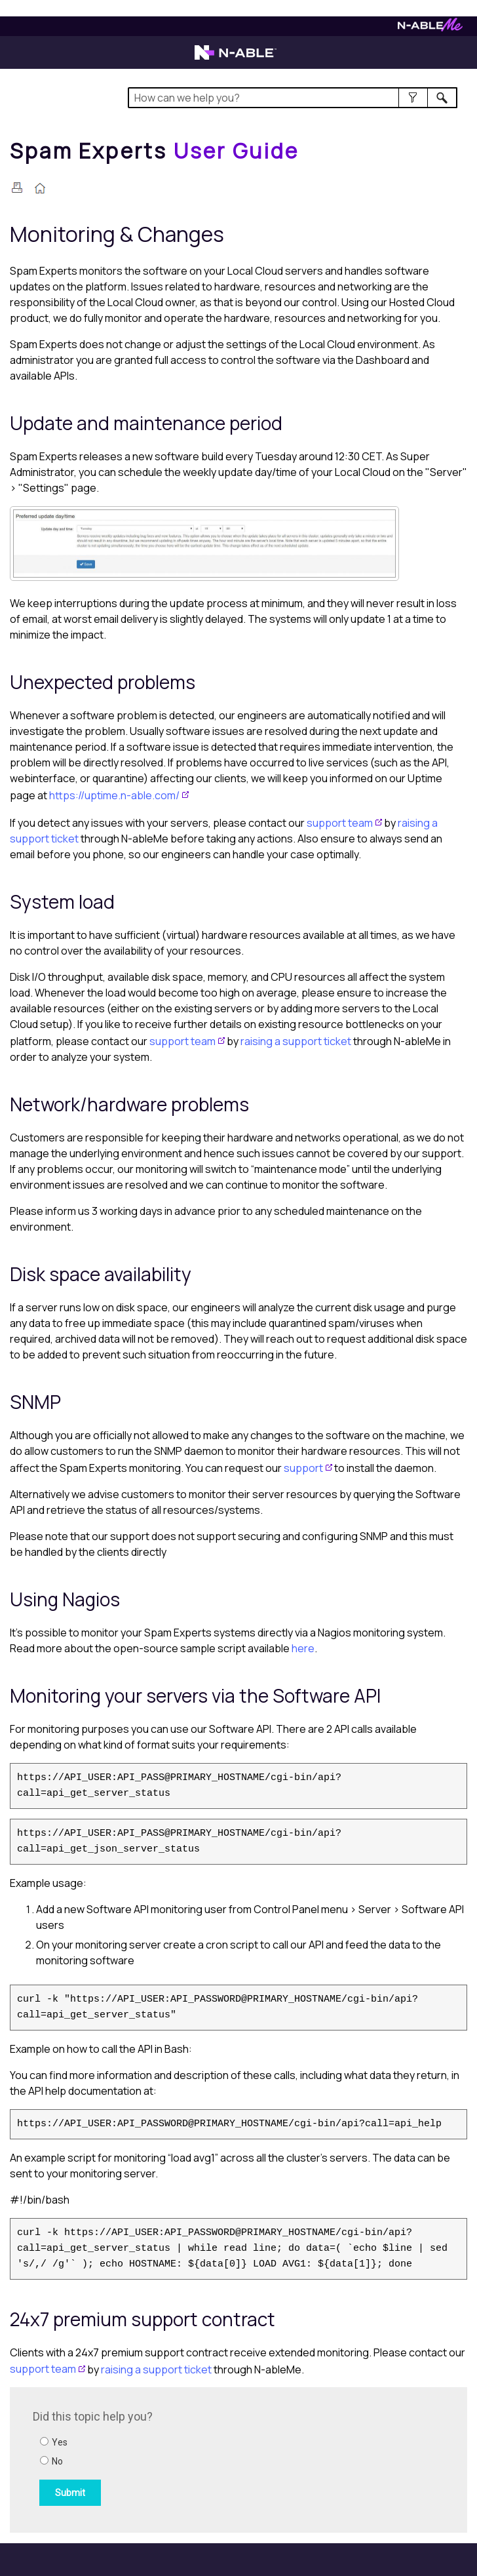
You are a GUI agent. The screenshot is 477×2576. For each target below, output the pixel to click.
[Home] (154, 150)
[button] (413, 97)
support (303, 1468)
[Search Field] (292, 97)
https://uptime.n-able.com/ (114, 795)
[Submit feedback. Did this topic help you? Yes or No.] (209, 2458)
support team (340, 823)
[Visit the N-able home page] (236, 58)
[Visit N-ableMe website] (430, 28)
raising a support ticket (295, 1041)
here (303, 1648)
